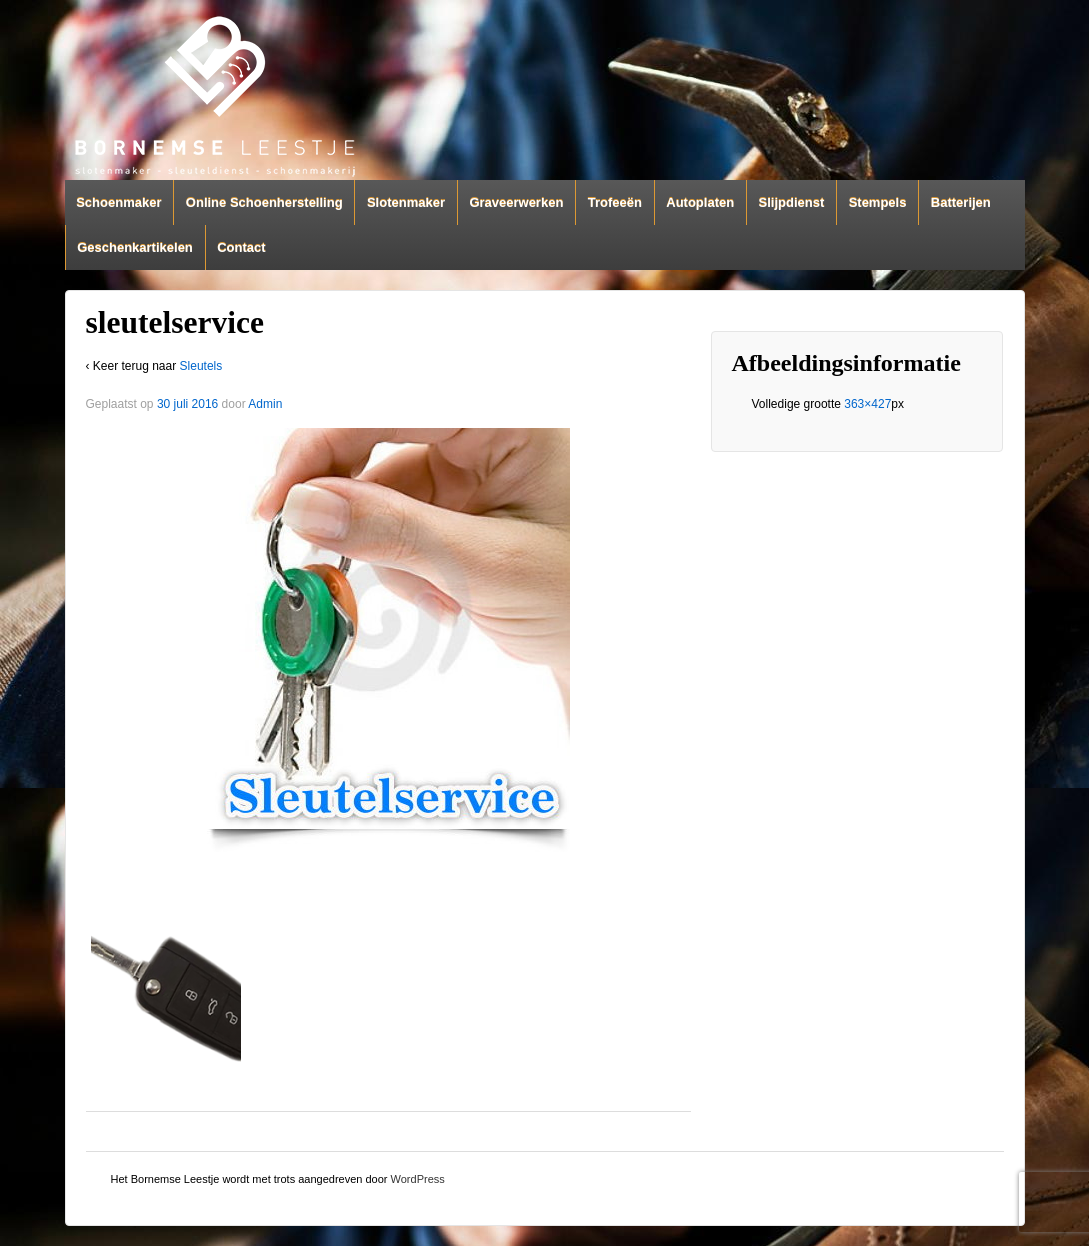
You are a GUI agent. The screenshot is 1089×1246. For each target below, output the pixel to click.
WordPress (418, 1179)
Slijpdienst (792, 202)
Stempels (878, 202)
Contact (241, 247)
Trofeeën (615, 202)
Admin (265, 404)
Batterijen (961, 202)
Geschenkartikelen (135, 247)
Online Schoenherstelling (264, 202)
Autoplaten (700, 202)
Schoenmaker (118, 202)
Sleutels (201, 366)
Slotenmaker (406, 202)
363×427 (867, 404)
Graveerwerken (516, 202)
